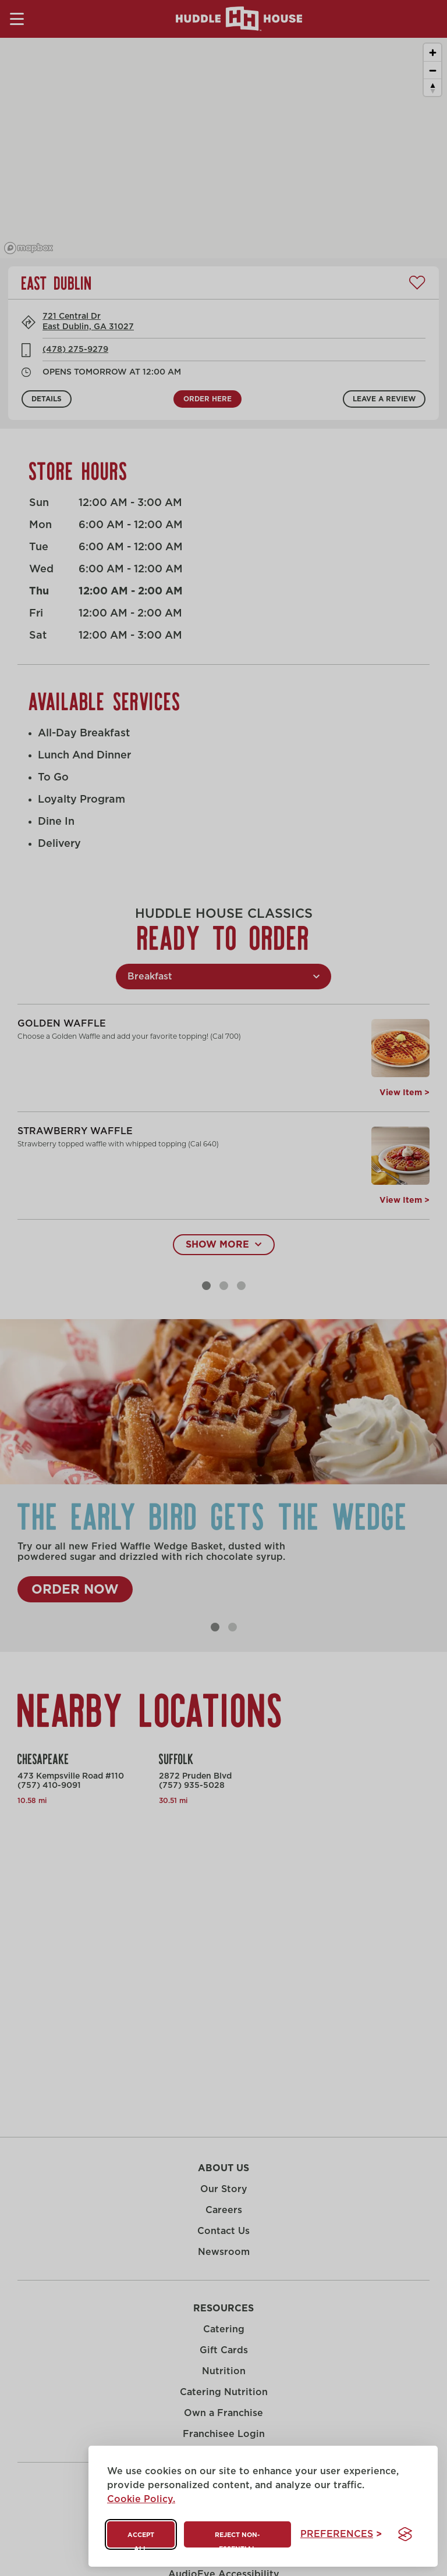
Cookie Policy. (141, 2499)
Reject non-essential (237, 2540)
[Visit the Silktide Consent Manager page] (405, 2534)
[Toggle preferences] (341, 2534)
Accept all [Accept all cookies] (140, 2540)
